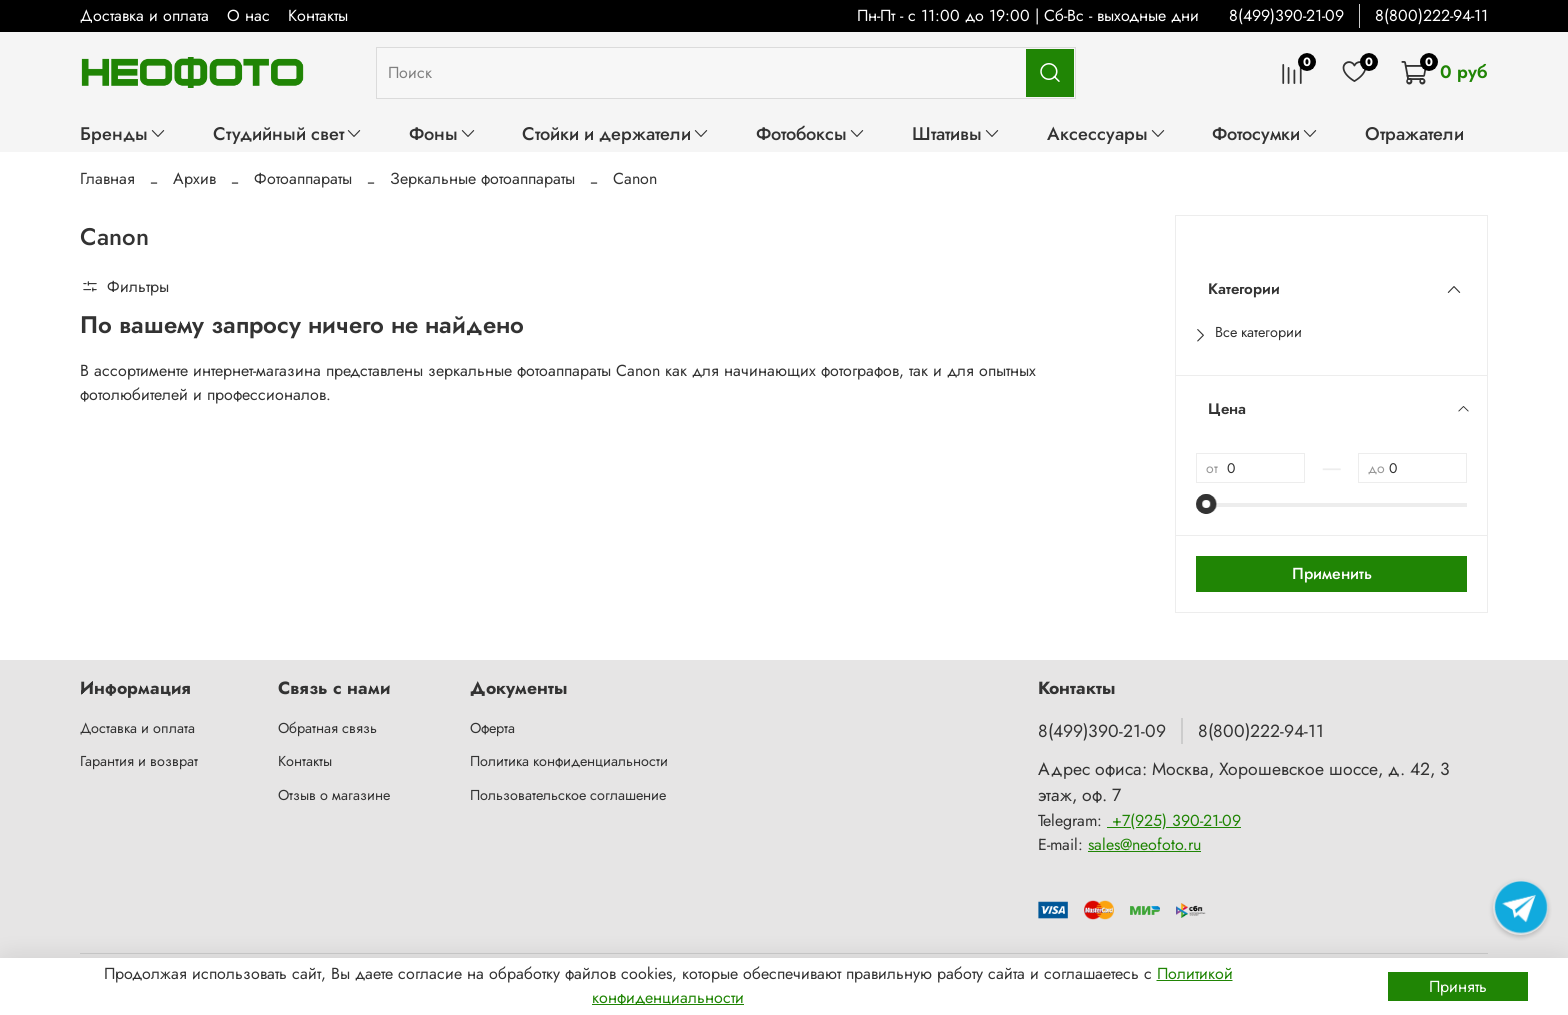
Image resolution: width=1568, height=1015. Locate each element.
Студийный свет (288, 133)
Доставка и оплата (144, 15)
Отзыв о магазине (334, 795)
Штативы (956, 133)
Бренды (123, 133)
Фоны (443, 133)
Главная (107, 178)
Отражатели (1414, 133)
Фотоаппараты (303, 178)
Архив (194, 178)
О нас (248, 15)
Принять (1458, 986)
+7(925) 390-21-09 (1174, 820)
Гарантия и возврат (139, 761)
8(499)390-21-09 (1286, 15)
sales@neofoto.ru (1144, 844)
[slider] (1206, 504)
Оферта (492, 728)
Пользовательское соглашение (568, 795)
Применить (1332, 573)
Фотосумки (1265, 133)
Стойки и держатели (616, 133)
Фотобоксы (811, 133)
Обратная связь (327, 728)
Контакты (318, 15)
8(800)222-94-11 (1431, 15)
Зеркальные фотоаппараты (482, 178)
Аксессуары (1107, 133)
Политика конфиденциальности (569, 761)
